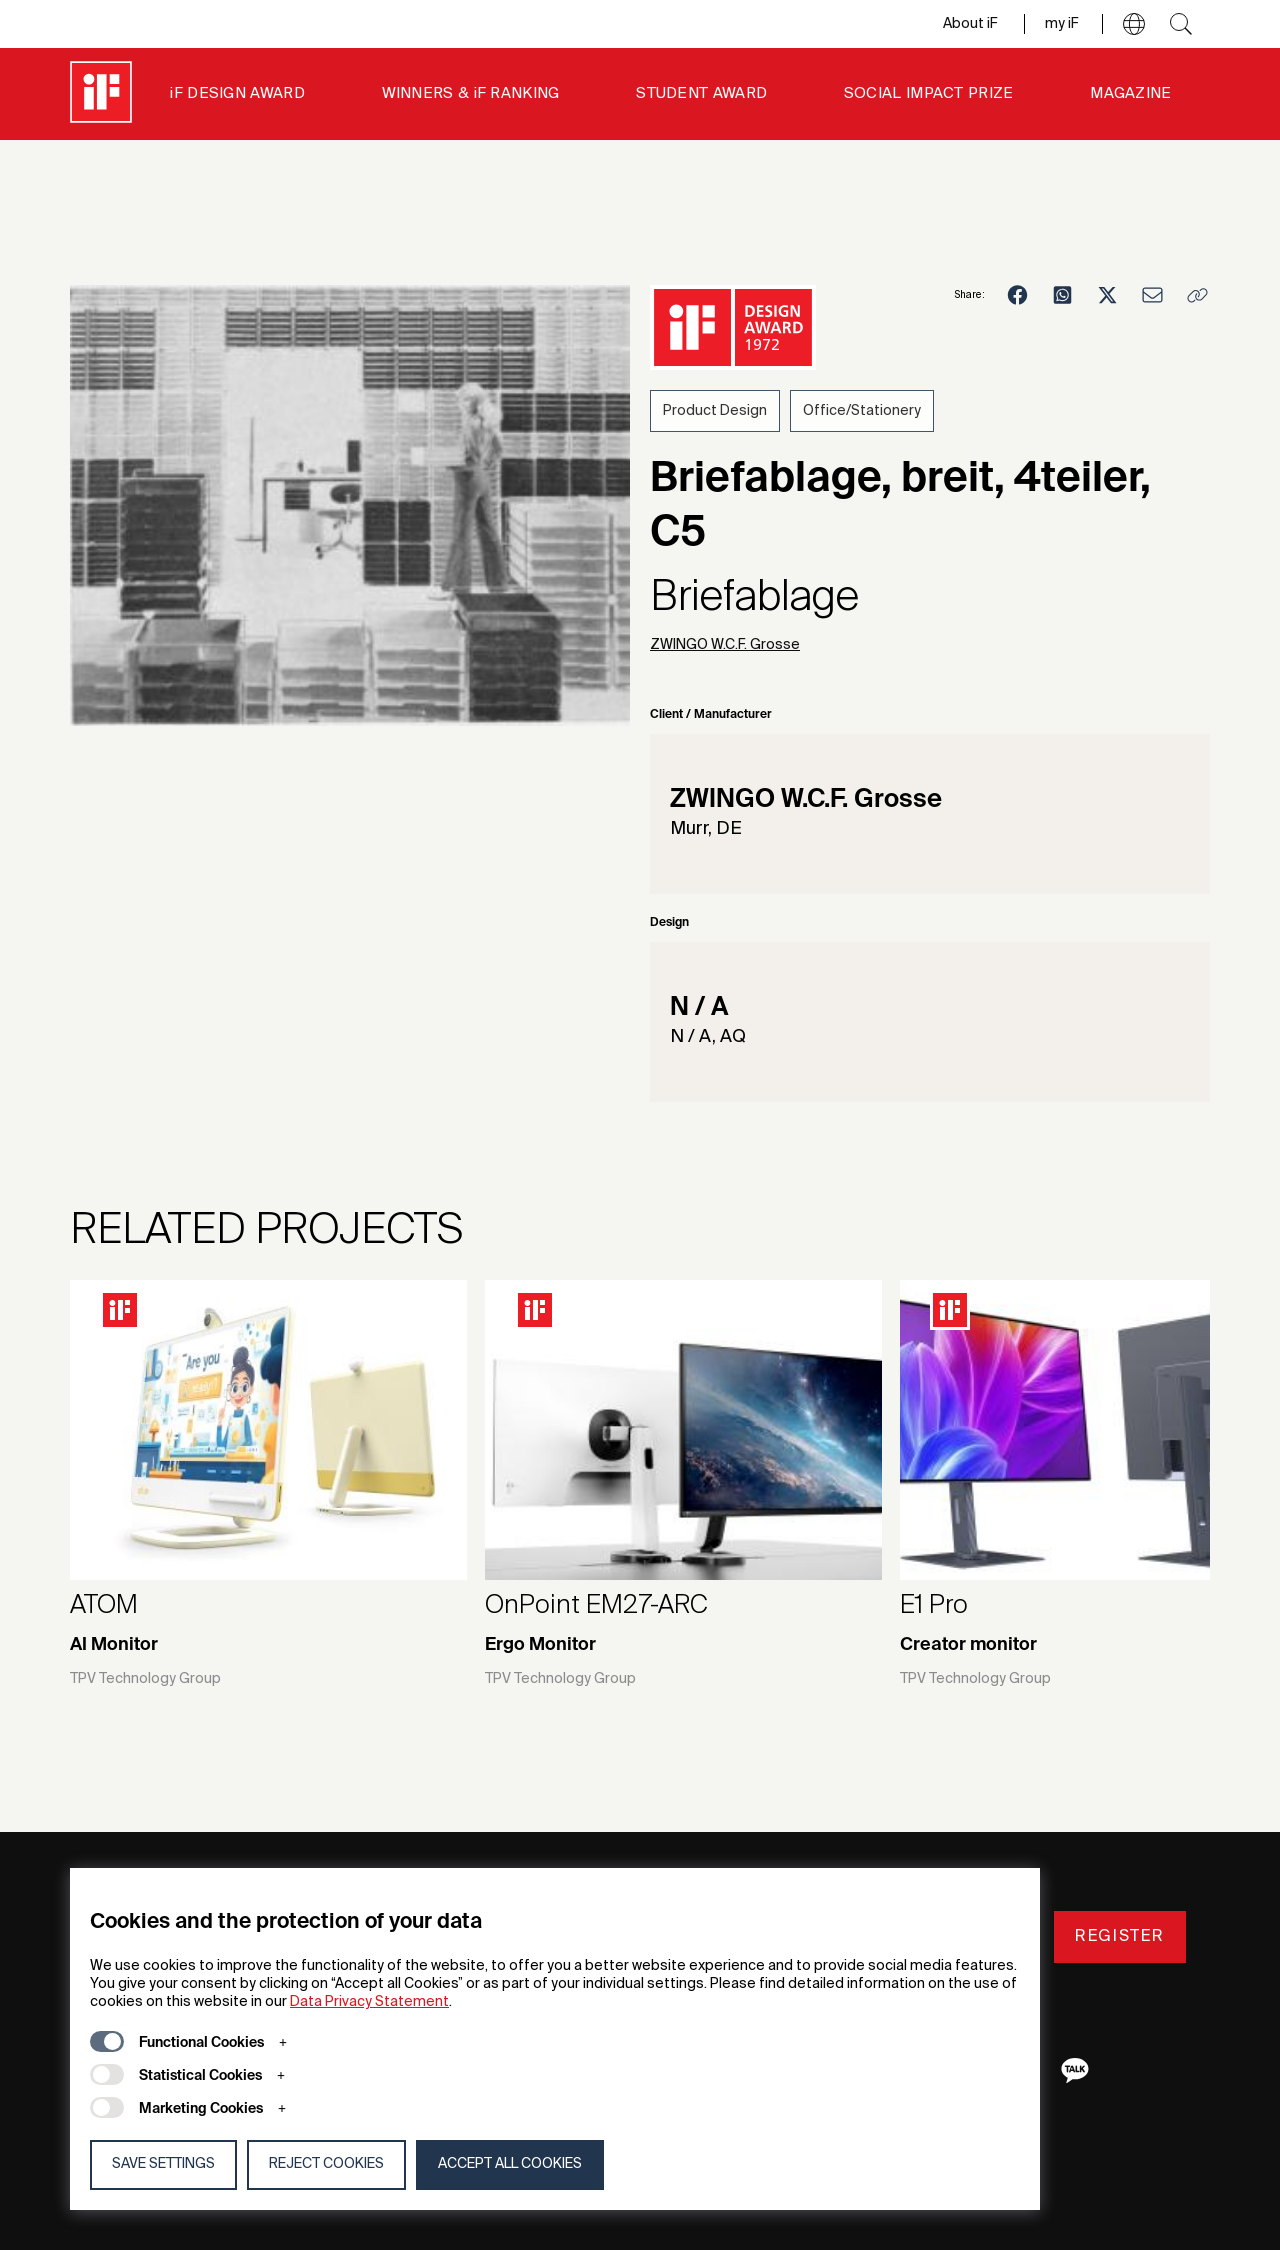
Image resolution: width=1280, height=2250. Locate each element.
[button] (1134, 24)
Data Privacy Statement (369, 2002)
